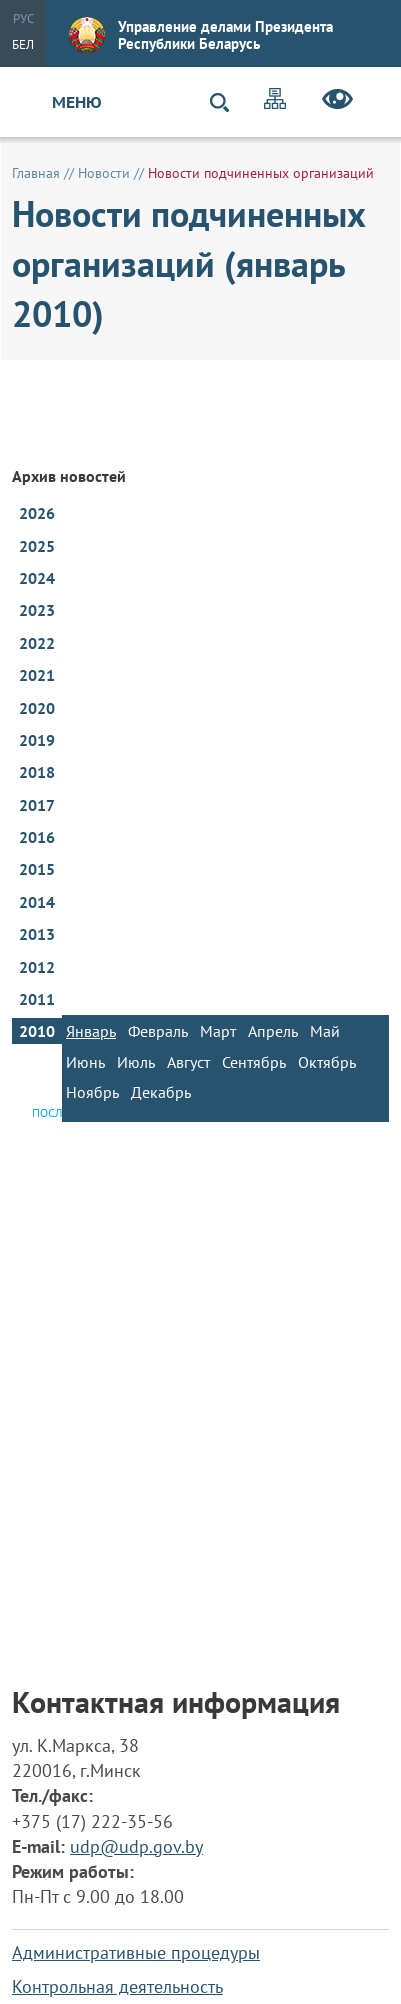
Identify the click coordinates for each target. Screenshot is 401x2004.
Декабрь (161, 1092)
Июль (136, 1062)
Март (218, 1031)
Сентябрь (254, 1062)
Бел (23, 44)
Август (188, 1062)
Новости (104, 173)
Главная (36, 173)
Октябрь (327, 1062)
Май (325, 1031)
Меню (77, 102)
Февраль (158, 1031)
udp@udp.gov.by (136, 1846)
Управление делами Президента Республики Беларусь (201, 35)
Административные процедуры (136, 1952)
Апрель (273, 1031)
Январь (91, 1031)
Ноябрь (92, 1092)
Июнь (85, 1062)
